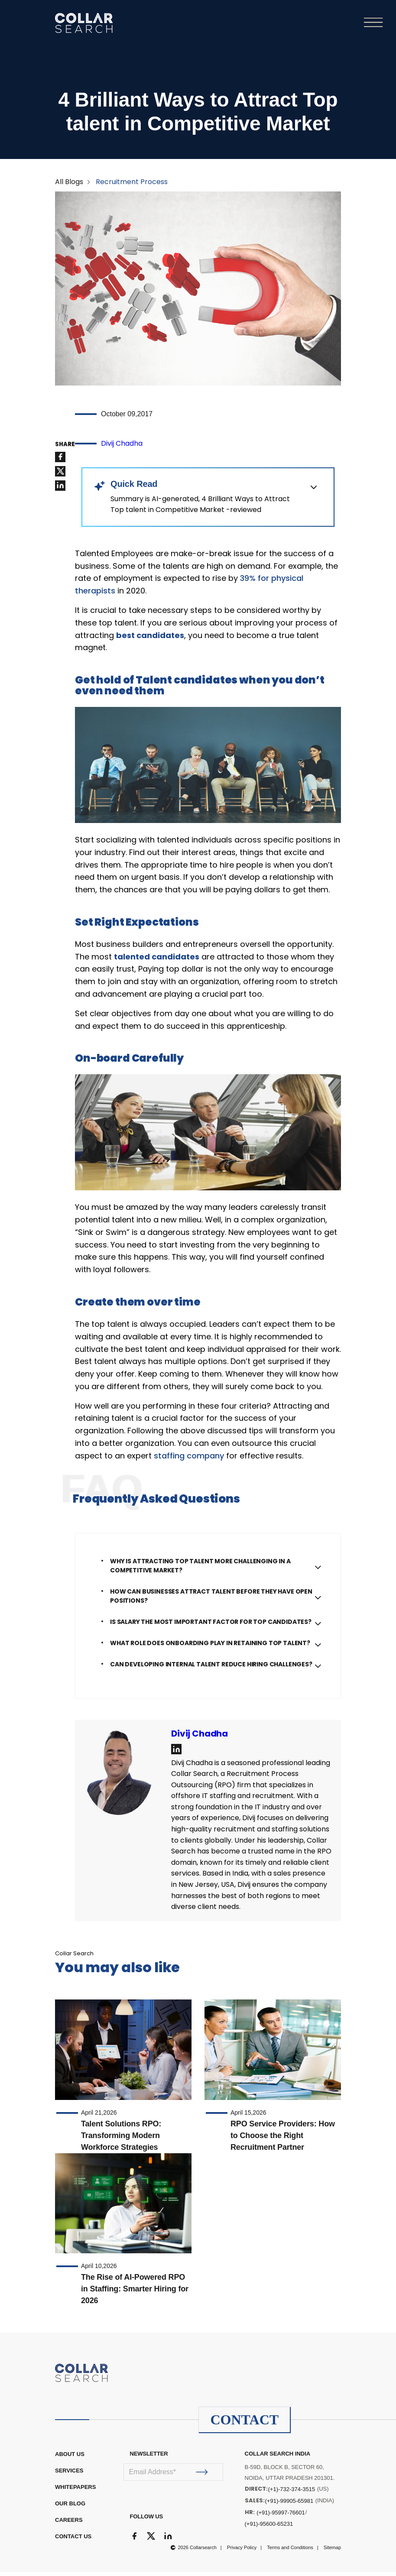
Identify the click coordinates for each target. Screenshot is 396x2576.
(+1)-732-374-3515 (291, 2493)
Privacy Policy (241, 2551)
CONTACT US (73, 2540)
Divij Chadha (122, 447)
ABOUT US (69, 2458)
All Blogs (69, 186)
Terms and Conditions (290, 2551)
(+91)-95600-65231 (269, 2527)
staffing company (189, 1459)
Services (69, 2474)
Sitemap (332, 2551)
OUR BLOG (70, 2507)
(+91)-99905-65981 (289, 2504)
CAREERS (69, 2524)
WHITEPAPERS (75, 2491)
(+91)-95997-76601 (280, 2516)
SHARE (65, 448)
